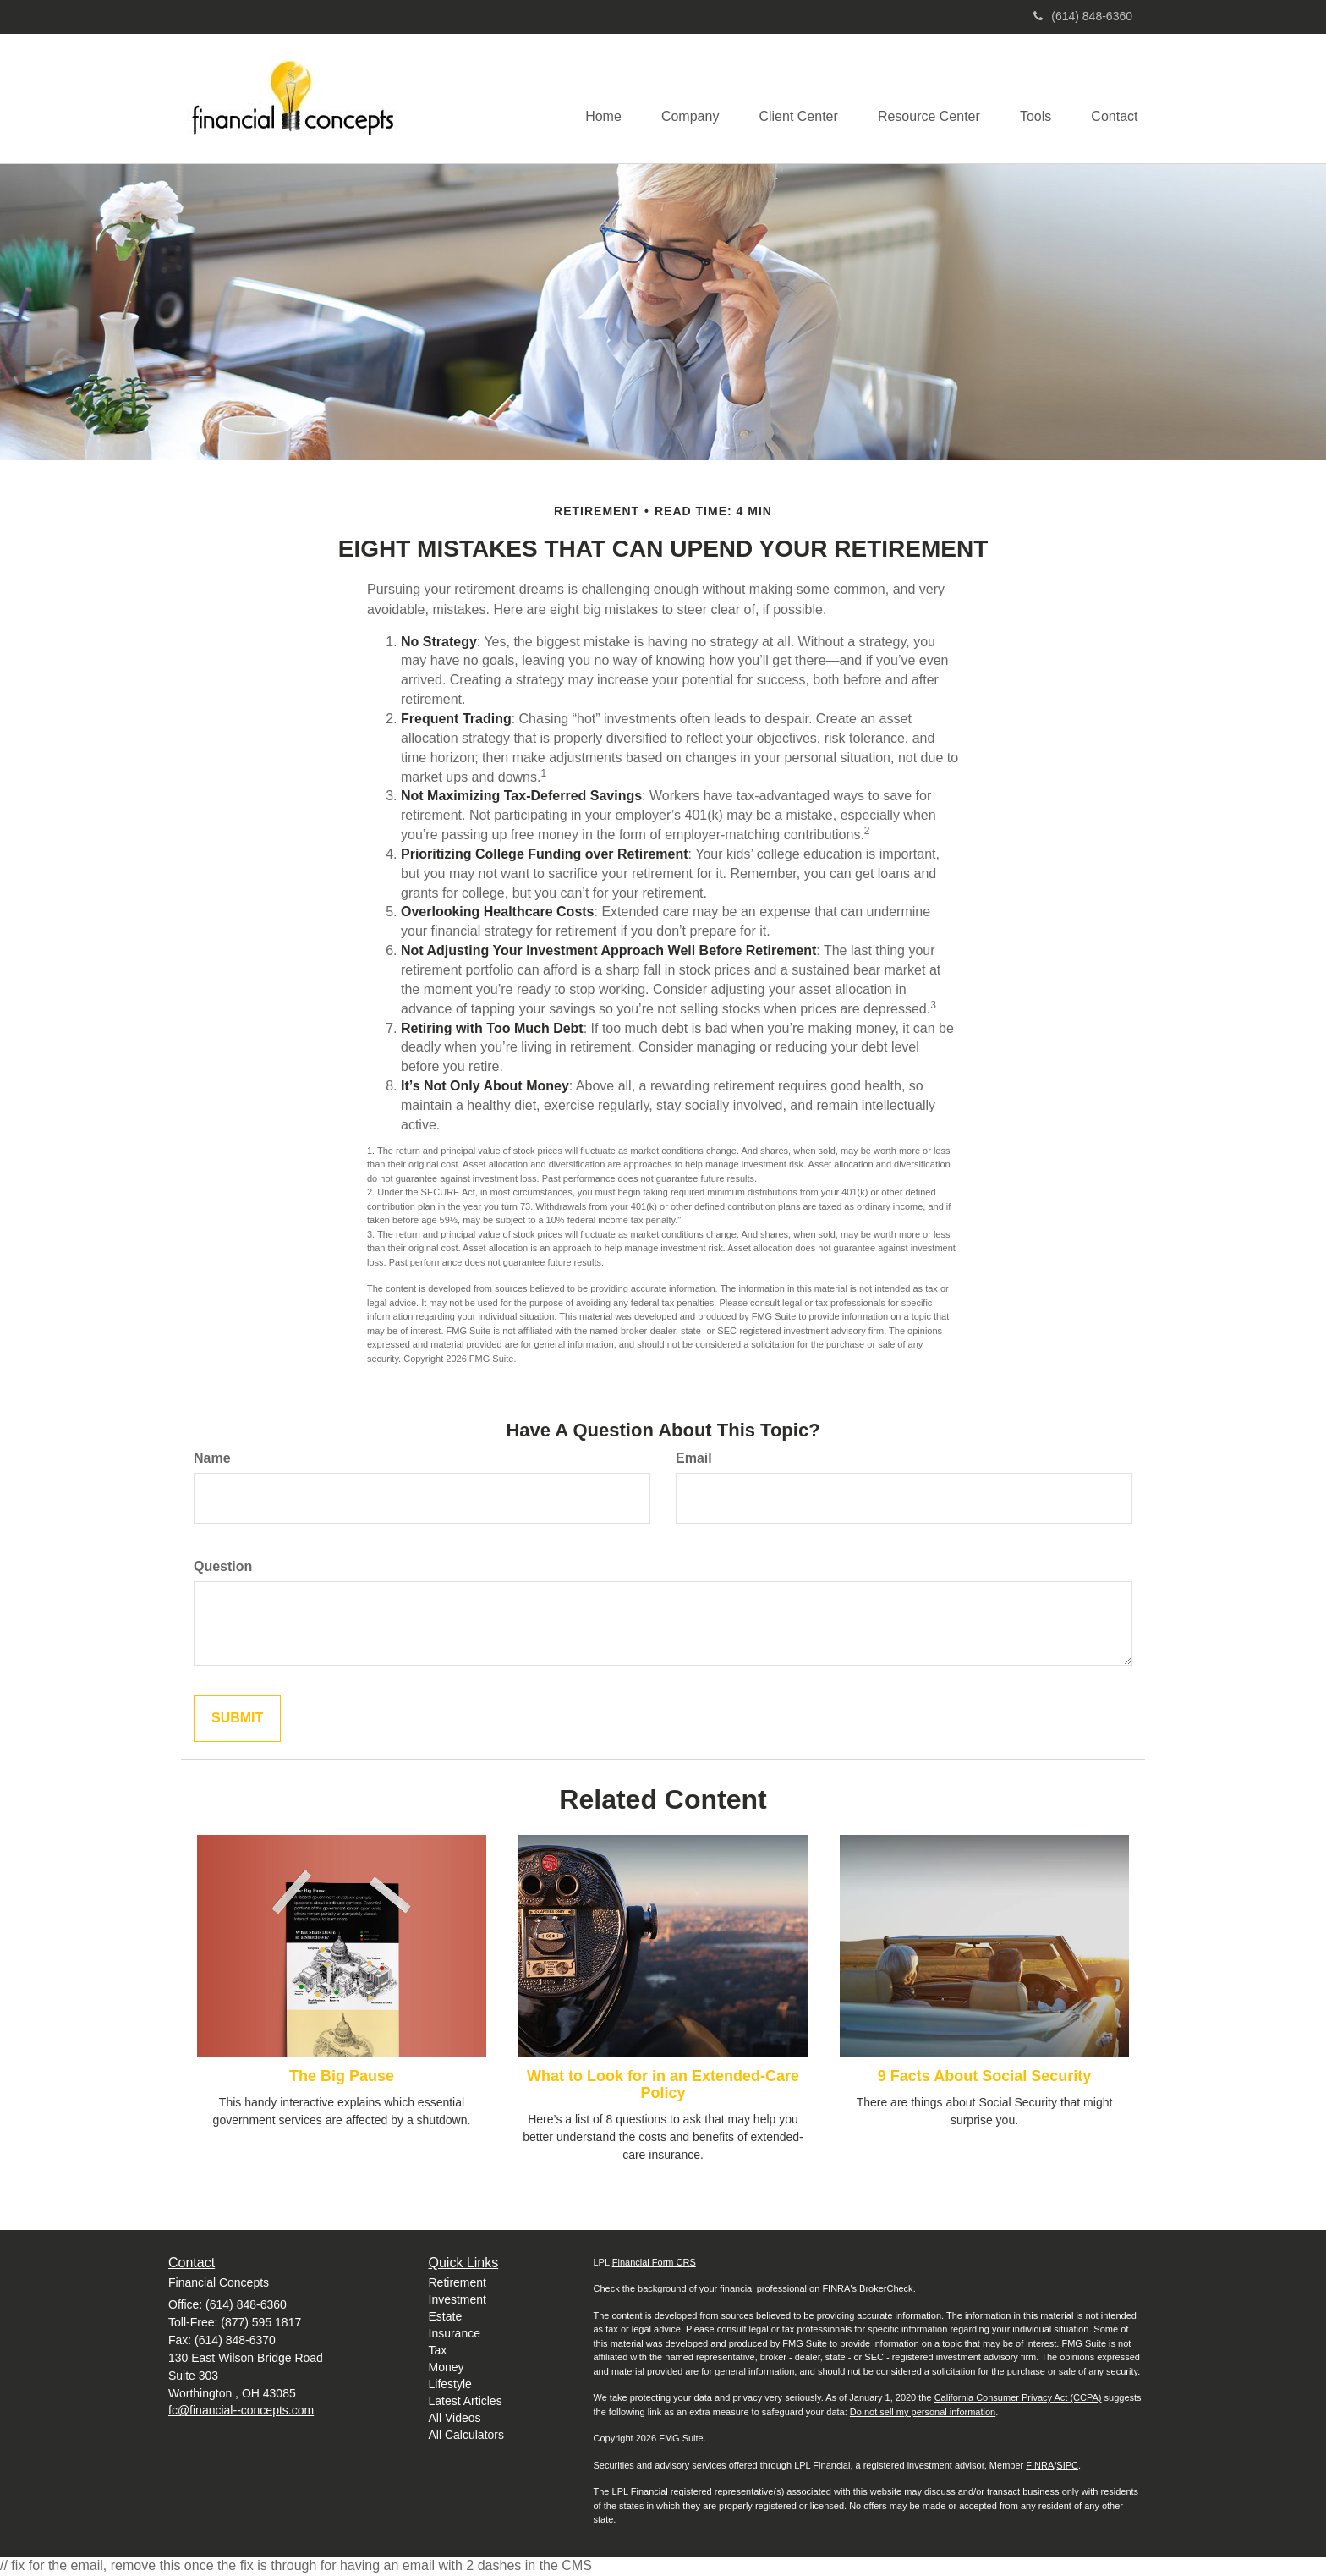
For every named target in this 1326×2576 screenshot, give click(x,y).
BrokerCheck (886, 2288)
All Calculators (466, 2434)
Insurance (454, 2333)
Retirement (457, 2282)
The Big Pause (341, 2076)
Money (446, 2367)
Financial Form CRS (654, 2262)
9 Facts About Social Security (984, 2076)
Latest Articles (465, 2401)
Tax (438, 2350)
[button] (679, 98)
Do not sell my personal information (922, 2412)
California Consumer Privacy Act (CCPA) (1018, 2397)
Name (212, 1458)
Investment (457, 2299)
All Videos (455, 2418)
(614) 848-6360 (1082, 16)
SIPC (1067, 2465)
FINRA (1040, 2465)
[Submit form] (237, 1718)
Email (694, 1458)
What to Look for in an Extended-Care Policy (663, 2084)
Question (223, 1566)
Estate (446, 2316)
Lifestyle (450, 2384)
